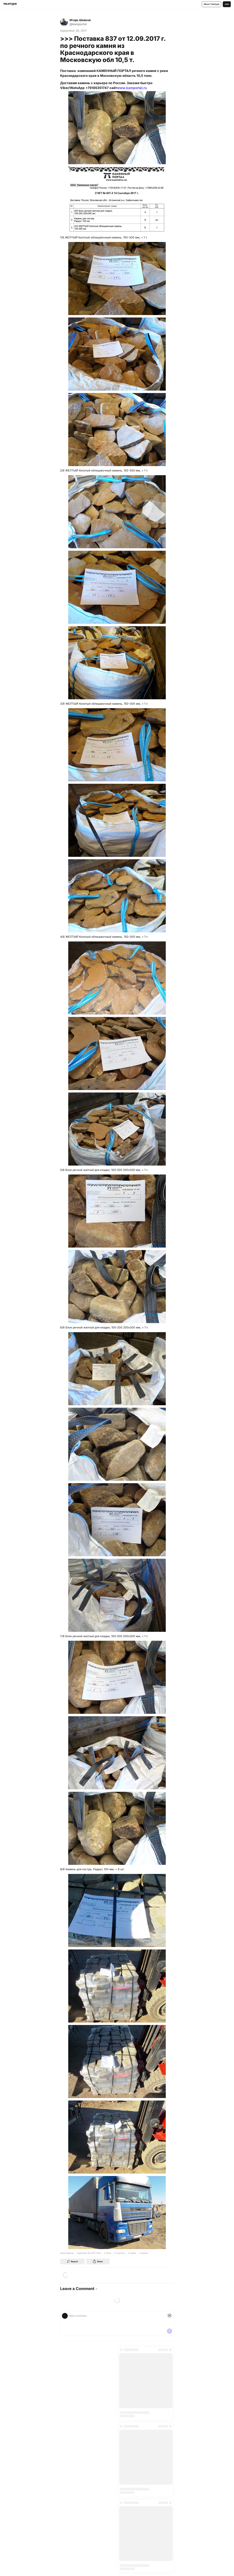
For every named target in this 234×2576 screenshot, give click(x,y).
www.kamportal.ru (132, 88)
